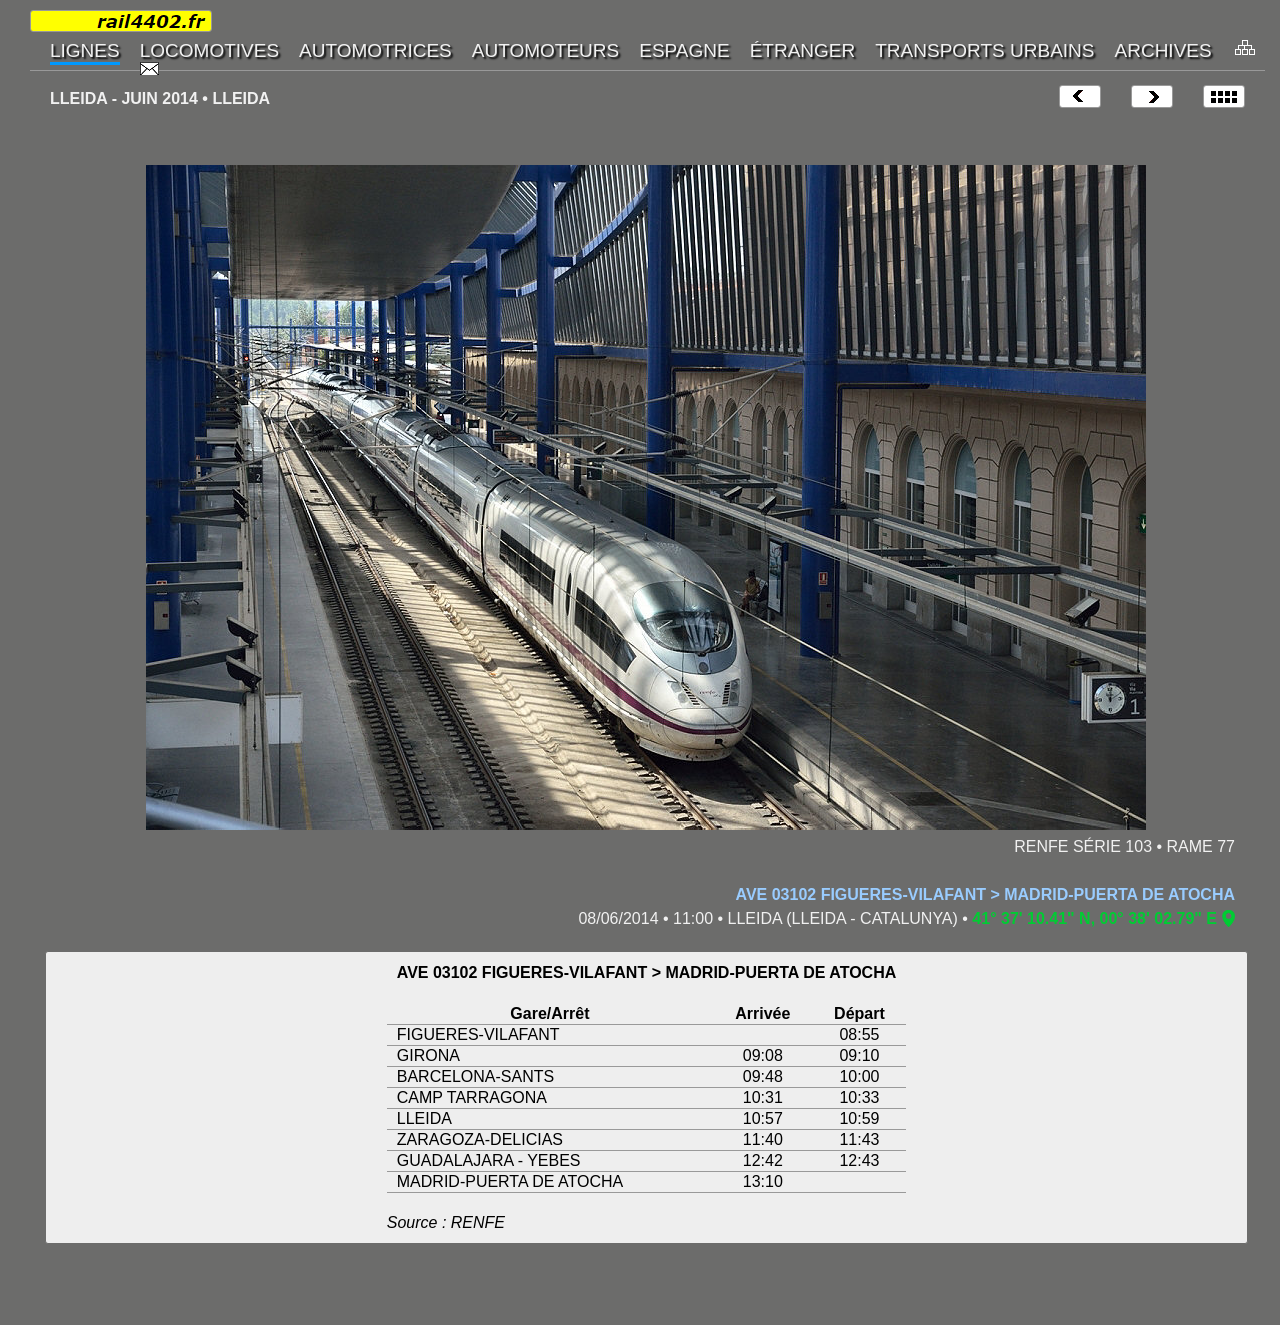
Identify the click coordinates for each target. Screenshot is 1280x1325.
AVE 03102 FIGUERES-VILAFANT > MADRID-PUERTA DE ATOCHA (985, 894)
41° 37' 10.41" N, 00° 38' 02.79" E (1094, 918)
